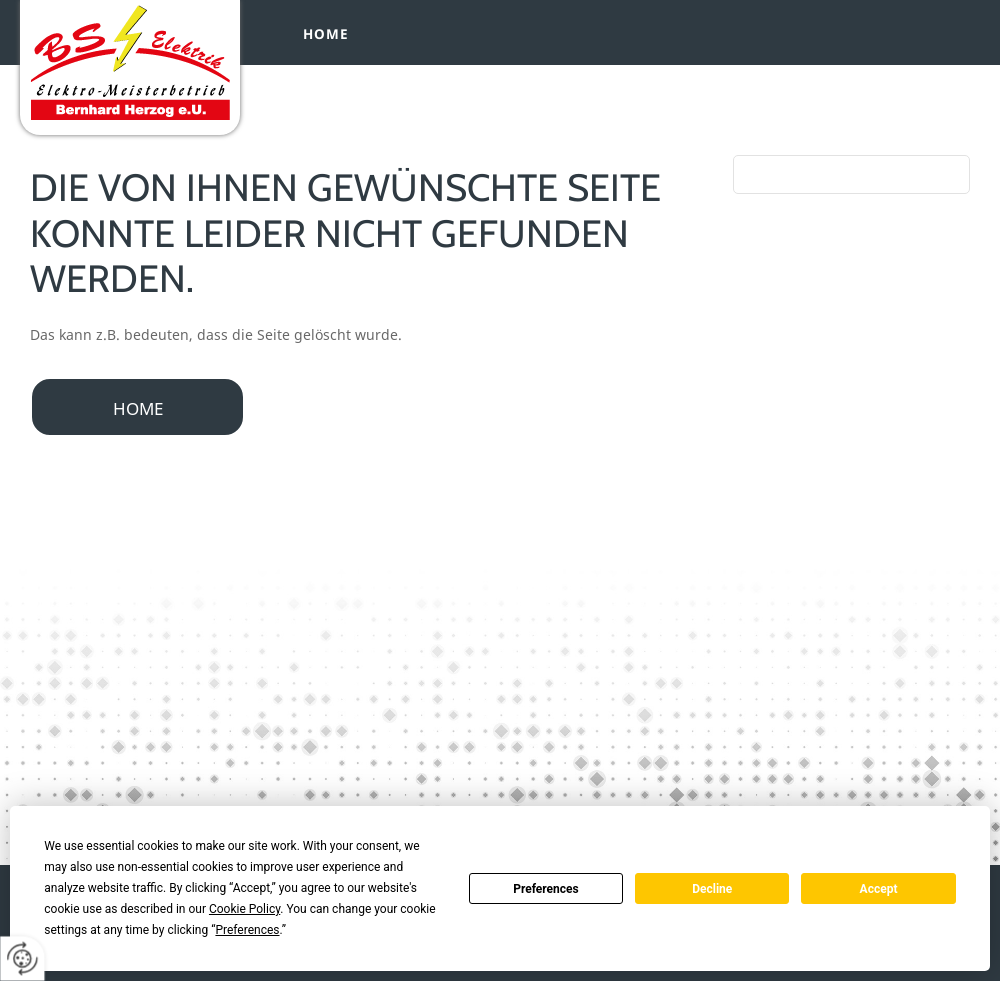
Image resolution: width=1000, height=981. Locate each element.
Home (326, 34)
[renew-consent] (22, 958)
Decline (712, 889)
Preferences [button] (247, 930)
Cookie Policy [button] (244, 909)
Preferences (546, 889)
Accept (879, 889)
